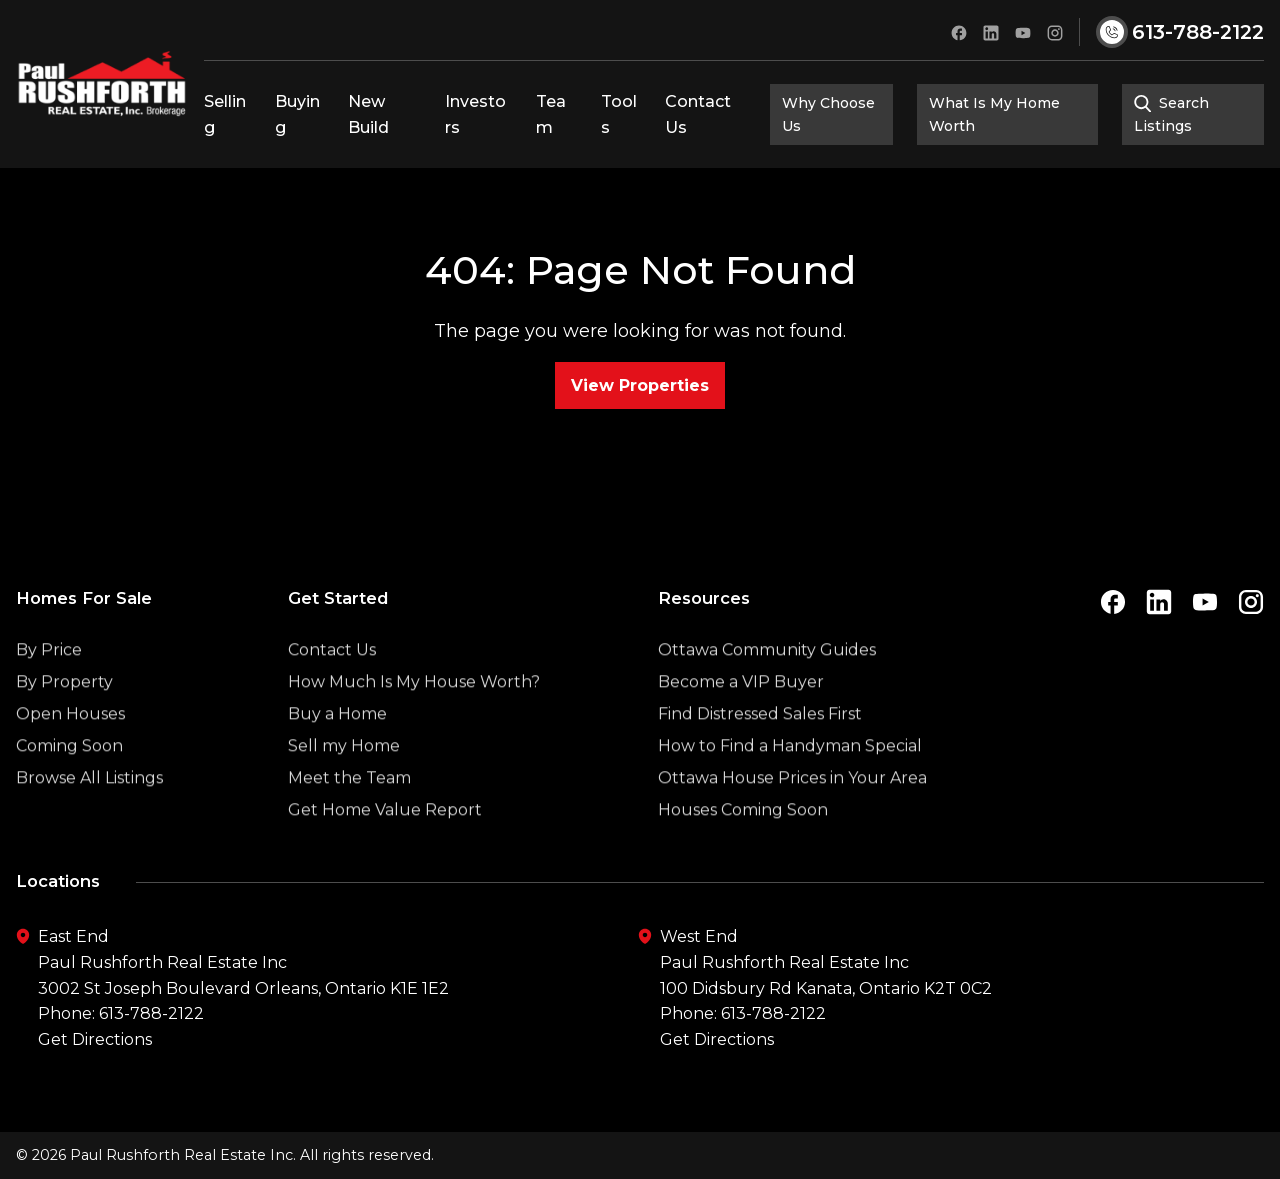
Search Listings (1172, 114)
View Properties (640, 385)
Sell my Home (344, 783)
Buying (297, 114)
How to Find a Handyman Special (790, 783)
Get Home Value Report (385, 847)
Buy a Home (337, 751)
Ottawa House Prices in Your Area (792, 815)
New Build (368, 114)
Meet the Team (349, 815)
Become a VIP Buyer (741, 719)
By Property (64, 719)
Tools (619, 114)
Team (551, 114)
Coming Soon (69, 783)
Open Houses (70, 751)
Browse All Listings (89, 815)
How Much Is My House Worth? (414, 719)
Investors (475, 114)
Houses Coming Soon (743, 847)
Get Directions (95, 1039)
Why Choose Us (828, 114)
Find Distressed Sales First (760, 751)
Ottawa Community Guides (767, 687)
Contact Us (698, 114)
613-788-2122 (151, 1013)
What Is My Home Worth (994, 114)
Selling (225, 114)
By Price (49, 687)
